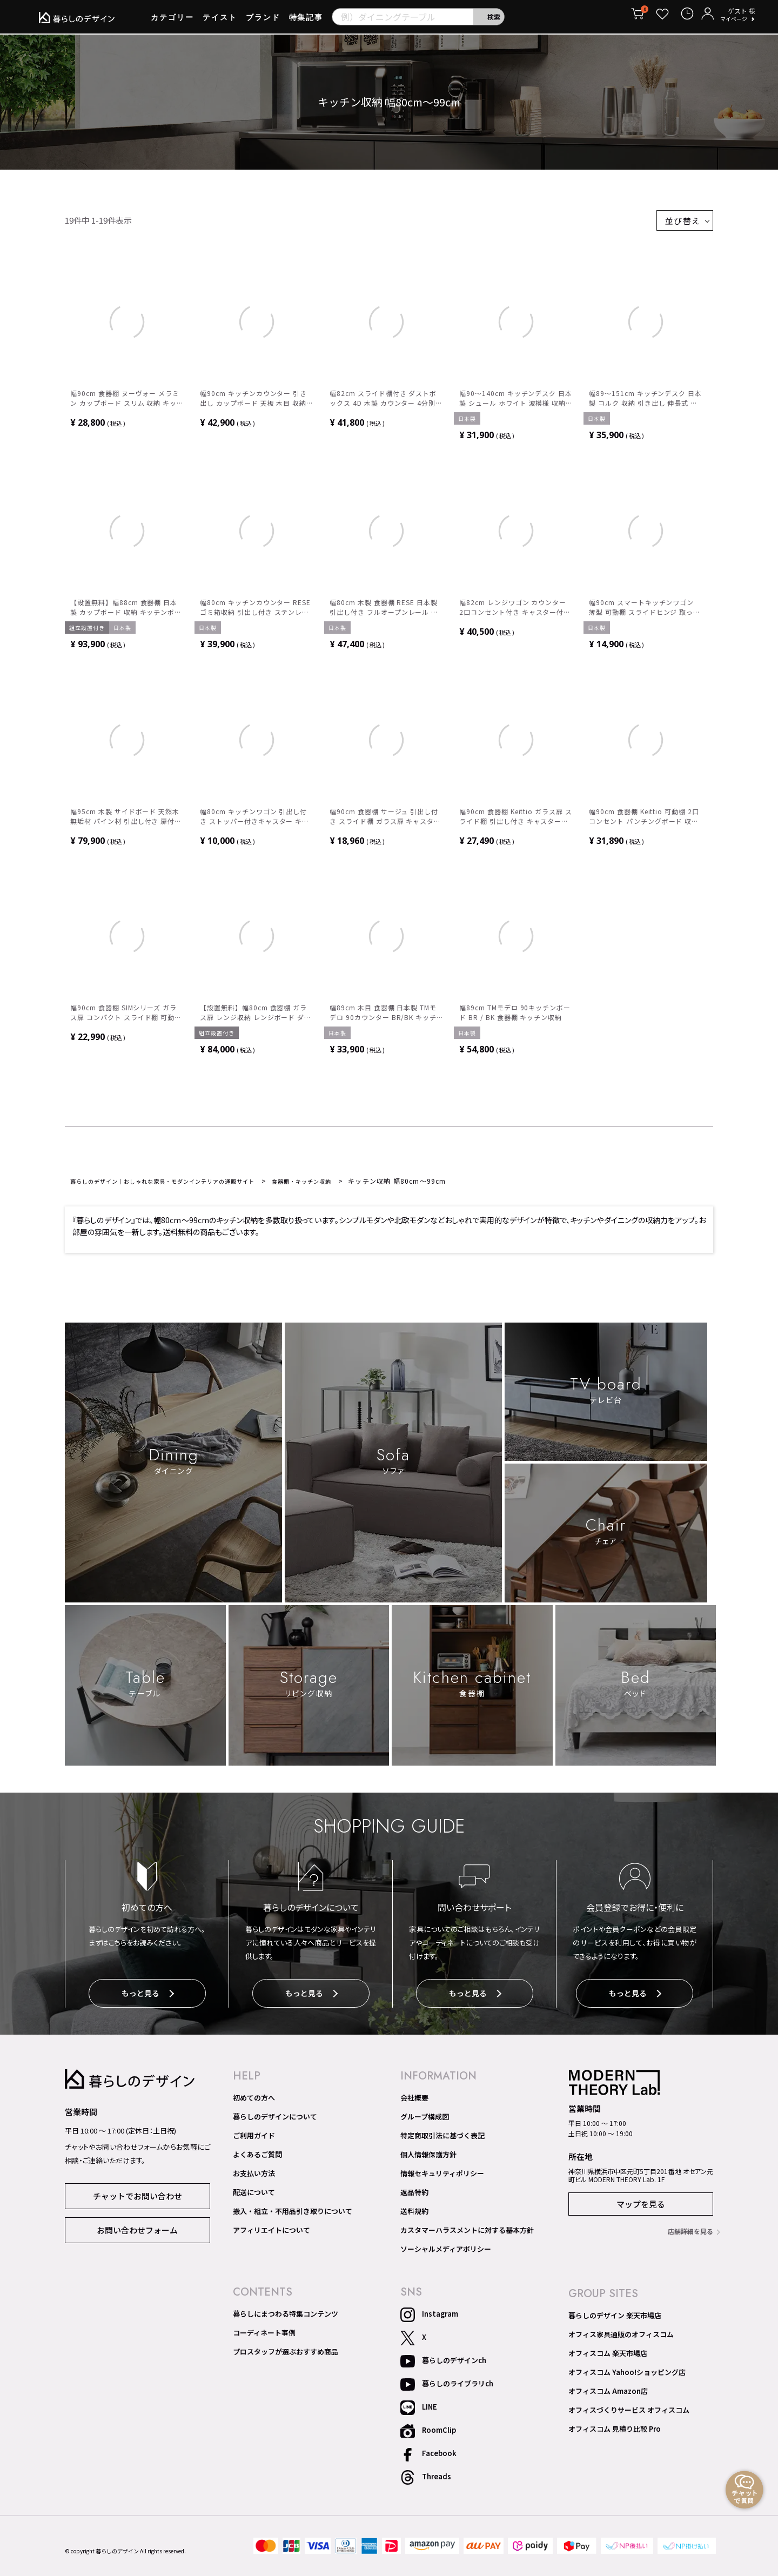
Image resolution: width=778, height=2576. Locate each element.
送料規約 (414, 2215)
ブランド (263, 21)
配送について (254, 2196)
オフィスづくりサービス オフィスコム (628, 2414)
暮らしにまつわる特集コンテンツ (285, 2318)
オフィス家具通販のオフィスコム (621, 2338)
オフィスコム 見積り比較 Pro (614, 2433)
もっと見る (147, 2000)
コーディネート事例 (264, 2337)
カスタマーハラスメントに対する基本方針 (467, 2234)
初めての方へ (254, 2102)
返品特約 (414, 2196)
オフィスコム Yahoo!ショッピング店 (627, 2376)
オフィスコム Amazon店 (608, 2395)
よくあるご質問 (257, 2158)
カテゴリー (172, 21)
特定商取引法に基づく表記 (442, 2139)
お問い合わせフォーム (137, 2232)
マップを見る (640, 2207)
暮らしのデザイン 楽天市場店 (614, 2319)
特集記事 (306, 21)
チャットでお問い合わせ (137, 2198)
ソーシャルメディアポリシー (445, 2253)
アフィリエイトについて (271, 2234)
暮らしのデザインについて (275, 2120)
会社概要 (414, 2102)
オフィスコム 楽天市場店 (607, 2357)
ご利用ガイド (254, 2139)
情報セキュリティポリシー (442, 2177)
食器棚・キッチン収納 (344, 1186)
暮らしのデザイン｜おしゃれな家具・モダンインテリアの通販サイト (180, 1186)
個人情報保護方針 (428, 2158)
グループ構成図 (424, 2120)
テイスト (220, 21)
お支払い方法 (254, 2177)
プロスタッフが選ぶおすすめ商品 (285, 2355)
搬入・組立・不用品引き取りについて (292, 2215)
